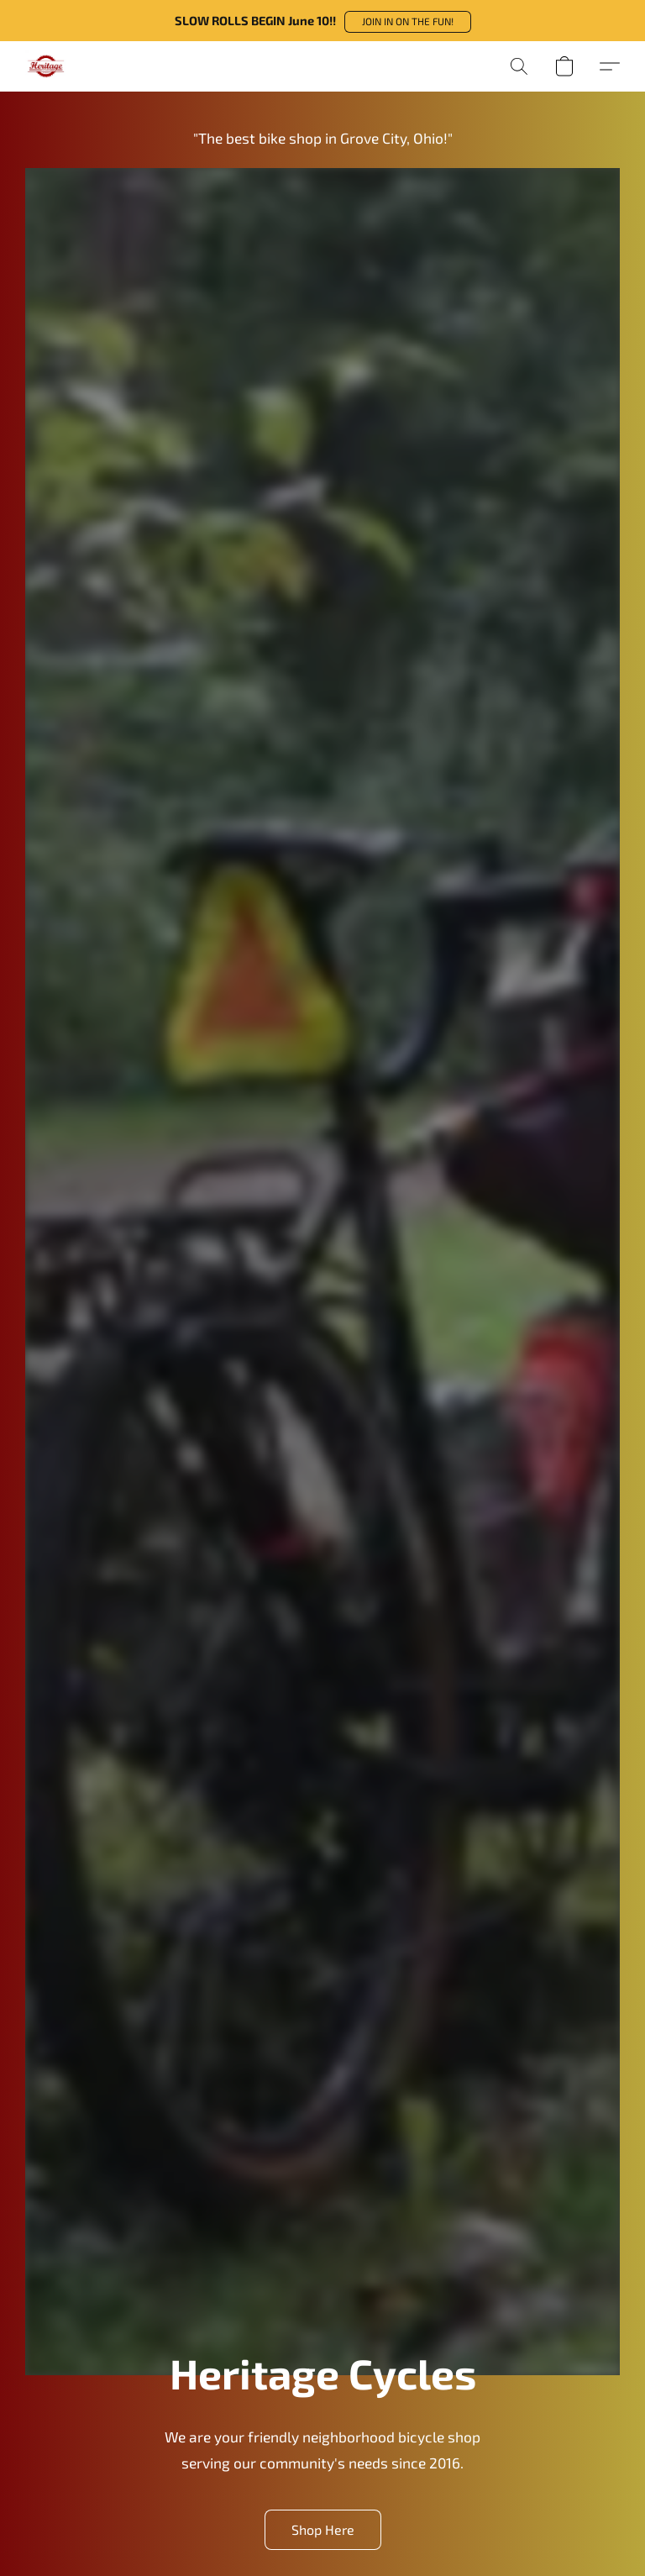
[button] (407, 22)
